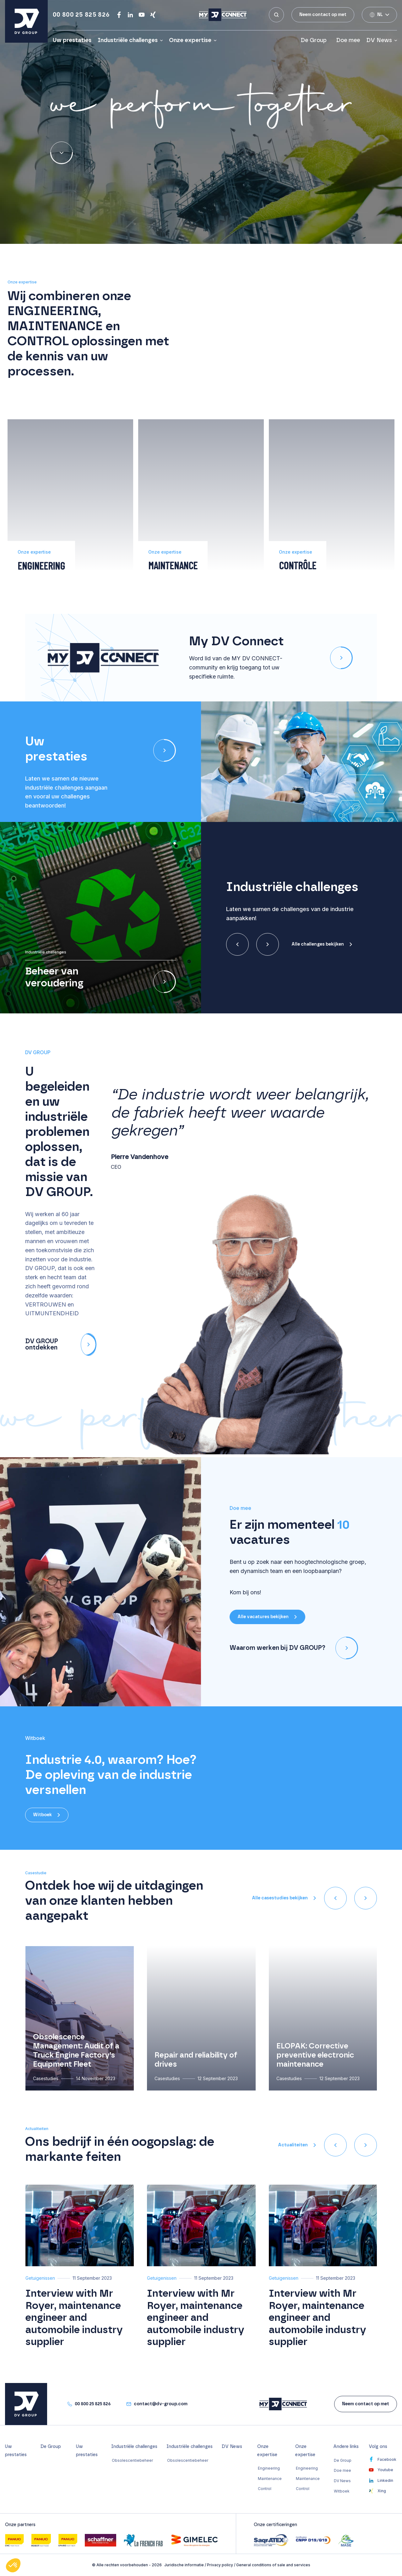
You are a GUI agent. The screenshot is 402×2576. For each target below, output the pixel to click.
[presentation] (237, 944)
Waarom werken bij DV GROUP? (294, 1648)
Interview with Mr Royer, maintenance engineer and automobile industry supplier (74, 2318)
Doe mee (348, 40)
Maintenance (270, 2478)
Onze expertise (190, 40)
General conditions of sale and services (273, 2565)
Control (264, 2488)
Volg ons (378, 2447)
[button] (174, 843)
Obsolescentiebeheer (132, 2460)
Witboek (42, 1815)
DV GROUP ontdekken (60, 1344)
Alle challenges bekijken (317, 944)
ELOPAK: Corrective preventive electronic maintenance (315, 2055)
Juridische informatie (184, 2565)
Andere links (346, 2447)
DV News (379, 40)
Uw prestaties (72, 40)
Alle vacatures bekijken (263, 1617)
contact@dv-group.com (160, 2404)
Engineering (269, 2468)
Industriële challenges (128, 40)
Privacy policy (220, 2565)
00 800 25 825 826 (81, 15)
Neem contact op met (322, 15)
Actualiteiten (293, 2145)
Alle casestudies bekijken (280, 1898)
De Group (315, 40)
